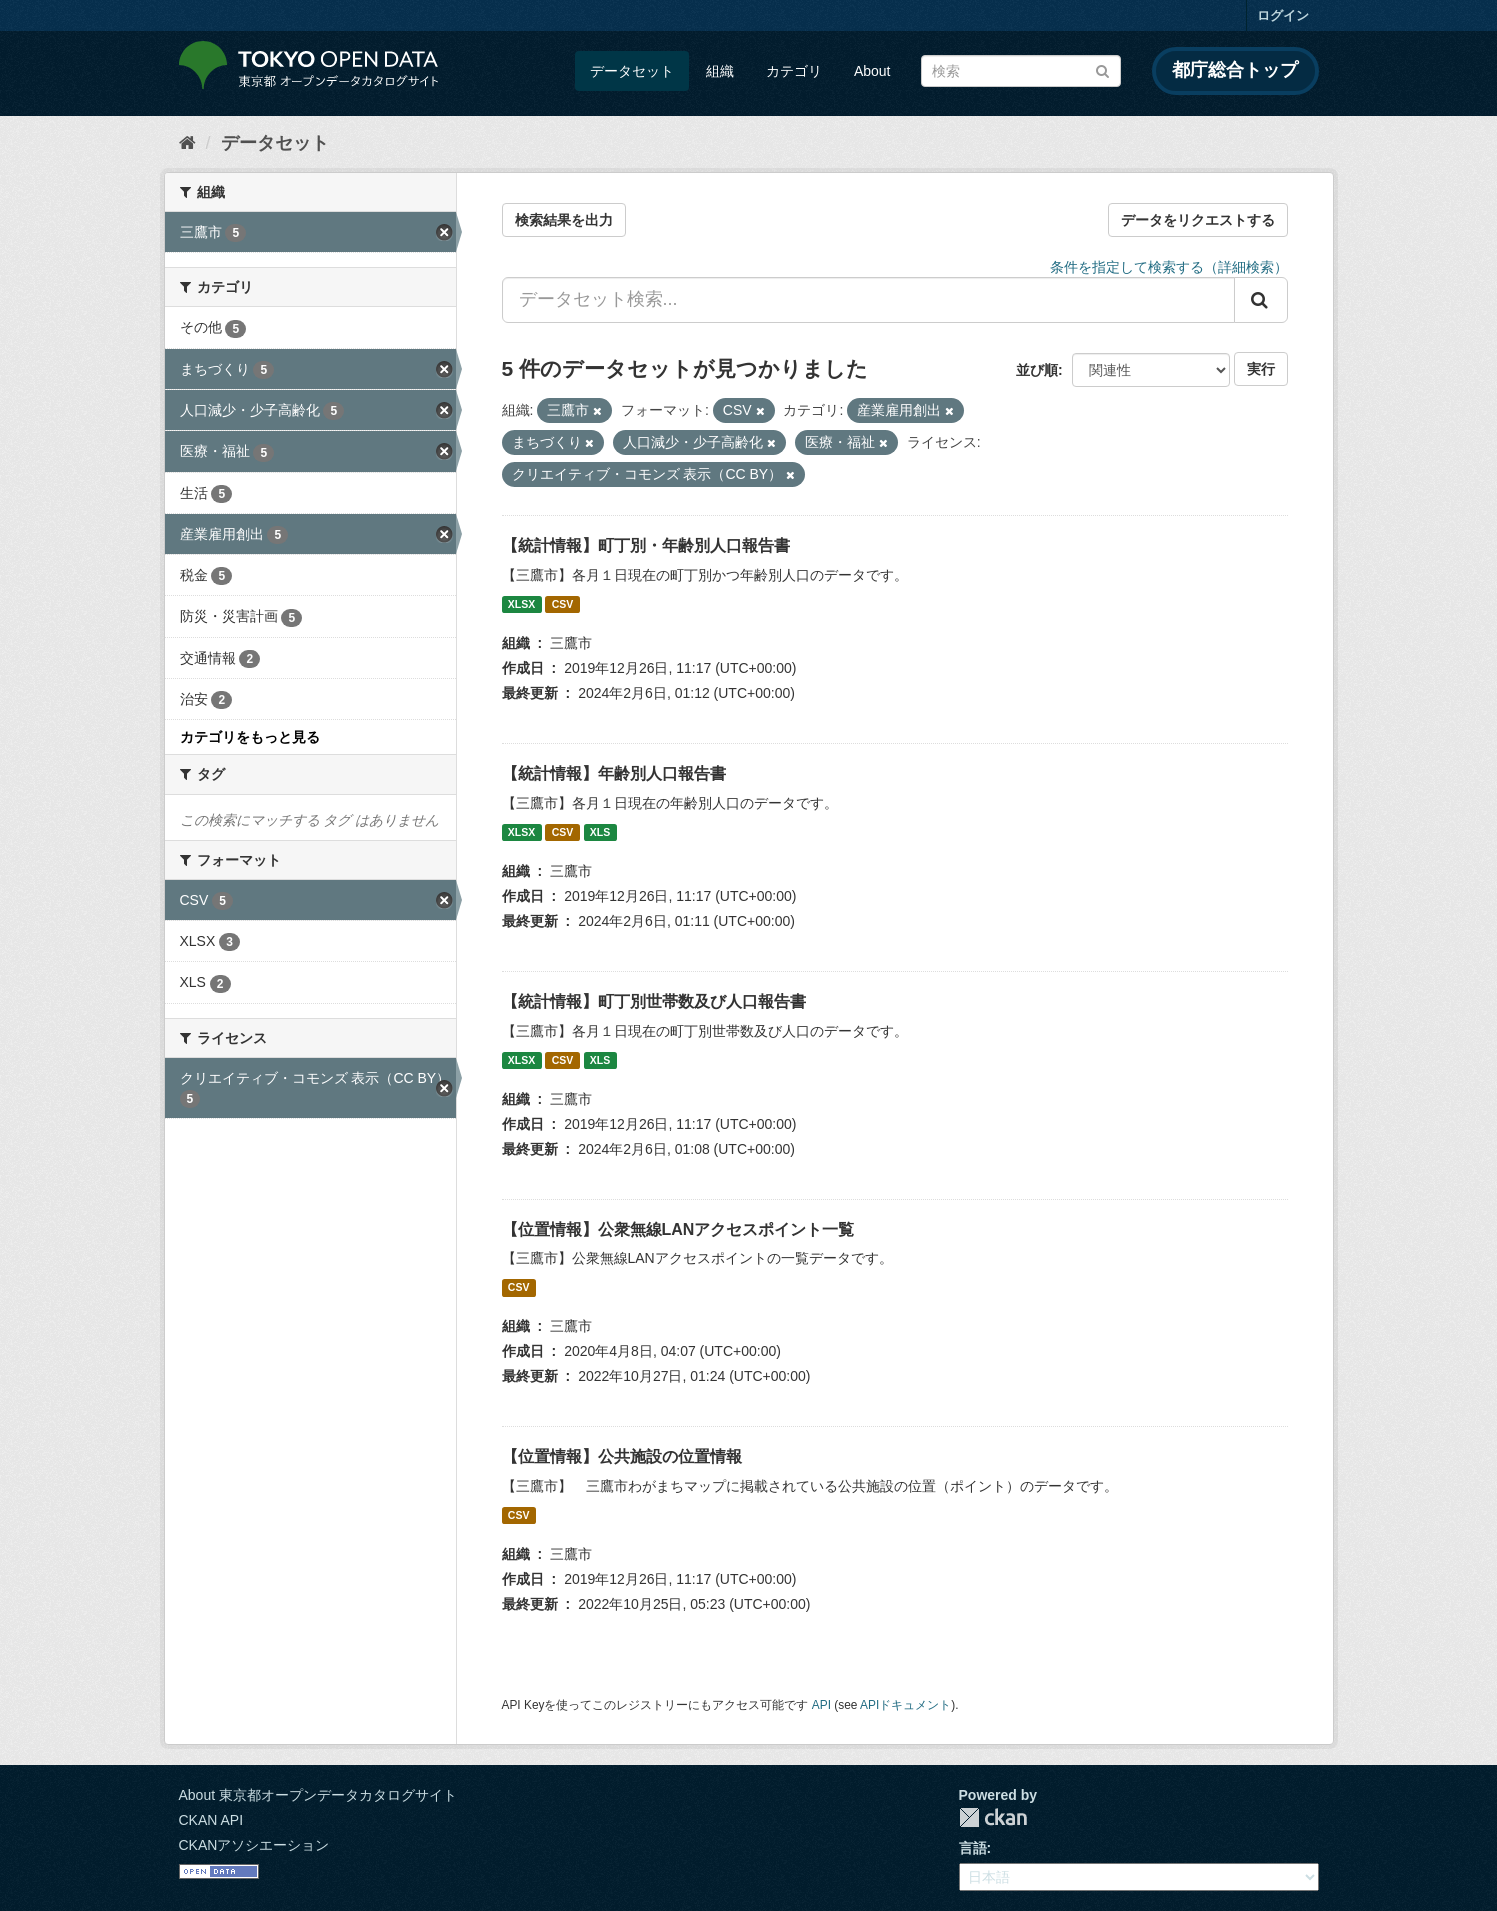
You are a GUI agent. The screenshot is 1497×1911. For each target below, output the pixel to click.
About (872, 71)
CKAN (993, 1817)
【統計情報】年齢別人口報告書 (614, 773)
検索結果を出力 (564, 220)
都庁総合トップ (1235, 70)
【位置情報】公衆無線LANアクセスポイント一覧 (678, 1229)
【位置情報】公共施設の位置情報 (622, 1456)
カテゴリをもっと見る (250, 737)
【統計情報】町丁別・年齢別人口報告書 (646, 545)
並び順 (1037, 370)
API (821, 1705)
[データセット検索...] (868, 300)
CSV (563, 604)
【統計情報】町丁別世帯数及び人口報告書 (654, 1001)
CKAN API (211, 1820)
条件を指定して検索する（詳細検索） (1169, 267)
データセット (632, 71)
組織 (720, 71)
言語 (973, 1848)
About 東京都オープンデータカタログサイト (318, 1795)
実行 (1261, 369)
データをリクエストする (1198, 220)
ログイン (1283, 15)
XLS (600, 832)
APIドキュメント (905, 1705)
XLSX (521, 604)
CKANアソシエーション (254, 1845)
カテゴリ (794, 71)
